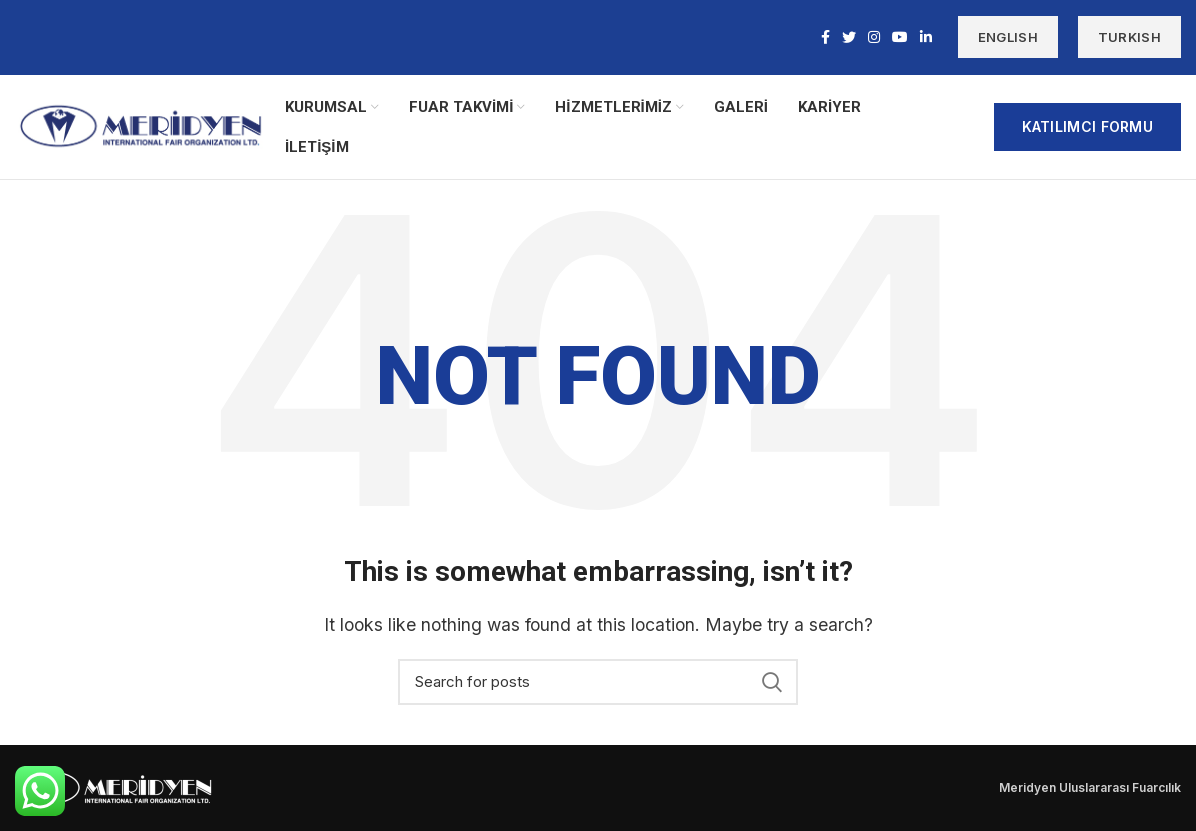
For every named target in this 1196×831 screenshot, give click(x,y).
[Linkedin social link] (926, 38)
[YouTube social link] (900, 38)
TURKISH (1129, 38)
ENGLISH (1008, 38)
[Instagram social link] (874, 38)
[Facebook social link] (825, 38)
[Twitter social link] (849, 38)
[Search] (598, 682)
